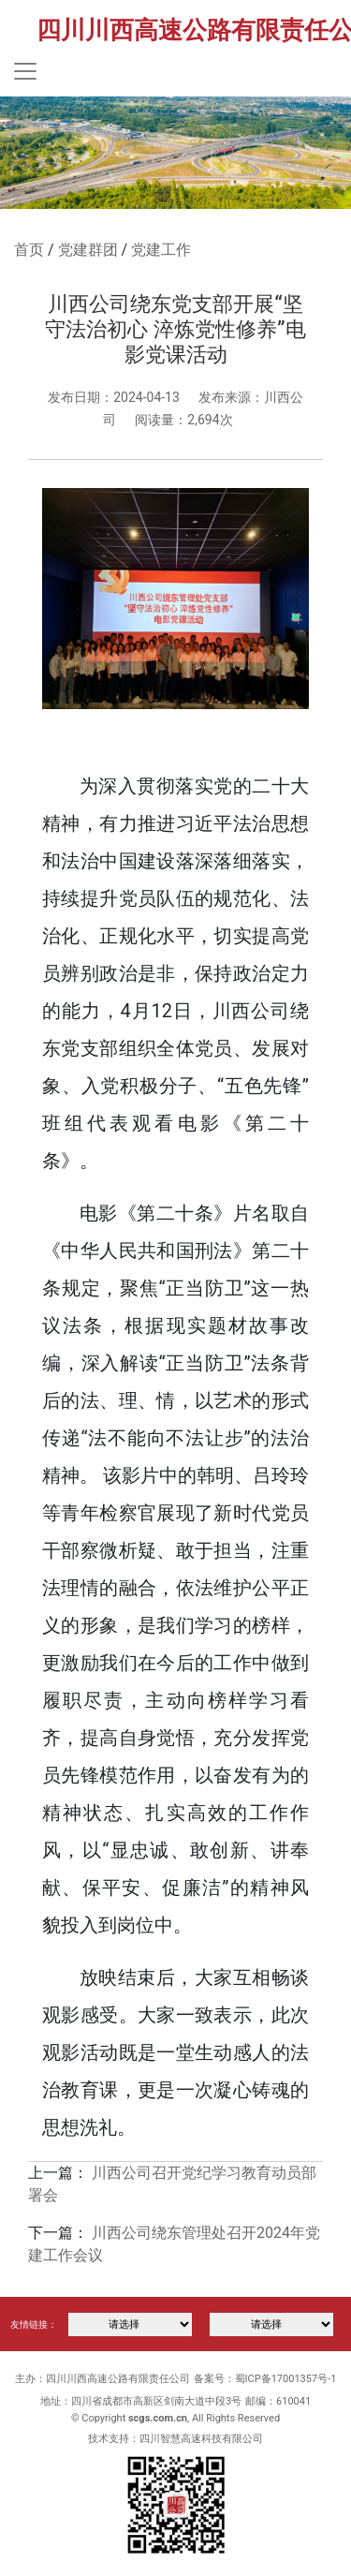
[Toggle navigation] (25, 71)
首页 (29, 250)
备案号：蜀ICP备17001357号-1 (265, 2379)
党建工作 (161, 250)
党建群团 (88, 250)
